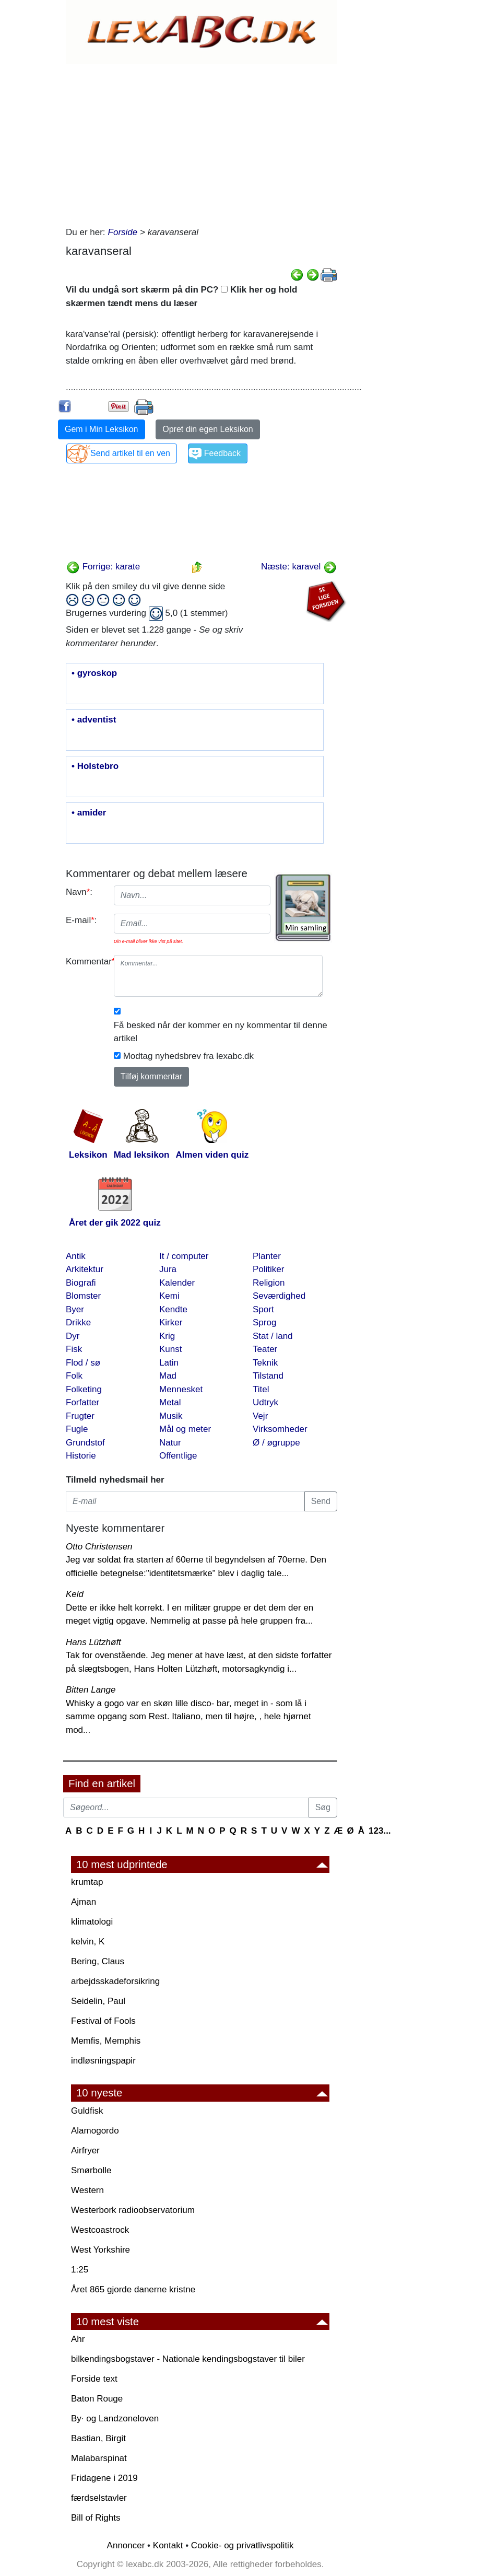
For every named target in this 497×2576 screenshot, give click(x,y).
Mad (167, 1376)
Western (87, 2190)
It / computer (183, 1256)
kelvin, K (87, 1941)
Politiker (268, 1269)
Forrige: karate (103, 567)
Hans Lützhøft (93, 1642)
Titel (261, 1389)
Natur (170, 1443)
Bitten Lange (90, 1690)
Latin (169, 1363)
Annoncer (126, 2545)
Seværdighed (279, 1296)
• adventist (94, 720)
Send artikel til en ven (130, 453)
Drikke (78, 1322)
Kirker (170, 1322)
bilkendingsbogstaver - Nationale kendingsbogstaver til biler (188, 2359)
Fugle (77, 1429)
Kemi (169, 1296)
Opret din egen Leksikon (207, 429)
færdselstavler (99, 2498)
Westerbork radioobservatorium (133, 2210)
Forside (123, 232)
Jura (167, 1269)
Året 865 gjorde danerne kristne (133, 2289)
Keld (75, 1594)
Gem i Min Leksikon (101, 429)
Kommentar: (86, 961)
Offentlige (178, 1456)
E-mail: (81, 920)
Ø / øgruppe (276, 1443)
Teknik (265, 1363)
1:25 (79, 2270)
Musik (170, 1416)
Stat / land (273, 1336)
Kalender (177, 1283)
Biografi (81, 1283)
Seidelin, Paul (98, 2001)
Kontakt (168, 2545)
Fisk (74, 1349)
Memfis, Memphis (105, 2041)
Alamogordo (95, 2131)
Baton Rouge (97, 2399)
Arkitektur (84, 1269)
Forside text (94, 2379)
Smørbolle (91, 2170)
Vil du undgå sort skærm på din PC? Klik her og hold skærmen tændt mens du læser (181, 296)
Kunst (170, 1349)
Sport (263, 1309)
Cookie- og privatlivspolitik (242, 2545)
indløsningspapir (103, 2061)
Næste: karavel (299, 567)
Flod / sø (83, 1363)
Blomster (83, 1296)
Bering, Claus (97, 1961)
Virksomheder (280, 1429)
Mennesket (181, 1389)
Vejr (260, 1416)
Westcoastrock (100, 2230)
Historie (81, 1456)
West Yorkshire (100, 2250)
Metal (170, 1402)
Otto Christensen (99, 1547)
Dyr (72, 1336)
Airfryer (85, 2150)
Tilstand (268, 1376)
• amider (89, 813)
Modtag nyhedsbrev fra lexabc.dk (188, 1056)
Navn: (79, 892)
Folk (74, 1376)
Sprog (264, 1322)
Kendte (173, 1309)
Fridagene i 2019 (104, 2478)
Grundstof (85, 1443)
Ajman (83, 1902)
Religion (269, 1283)
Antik (76, 1256)
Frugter (80, 1416)
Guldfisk (87, 2111)
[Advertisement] (201, 142)
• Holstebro (95, 766)
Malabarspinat (99, 2458)
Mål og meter (185, 1429)
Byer (75, 1309)
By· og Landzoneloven (115, 2418)
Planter (267, 1256)
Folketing (84, 1389)
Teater (265, 1349)
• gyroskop (94, 673)
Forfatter (82, 1402)
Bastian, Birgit (98, 2438)
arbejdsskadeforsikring (115, 1981)
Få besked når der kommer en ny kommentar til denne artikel (220, 1032)
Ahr (78, 2339)
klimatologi (92, 1922)
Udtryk (265, 1402)
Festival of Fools (103, 2021)
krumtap (87, 1882)
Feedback (222, 453)
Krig (167, 1336)
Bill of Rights (95, 2518)
